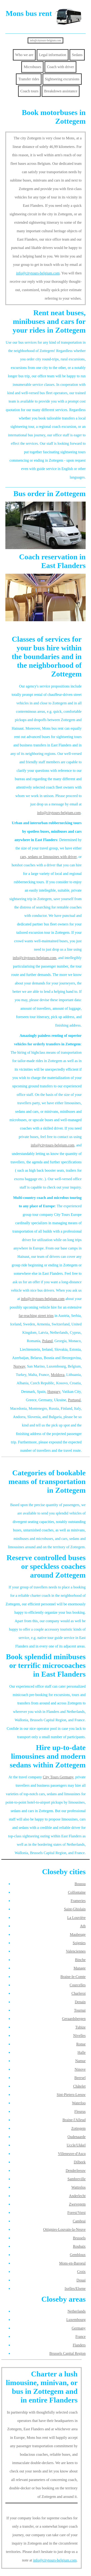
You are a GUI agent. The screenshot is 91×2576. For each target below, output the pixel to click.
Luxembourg (76, 2320)
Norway (19, 1366)
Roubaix (79, 2246)
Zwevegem (77, 2204)
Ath (83, 1926)
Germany (79, 2328)
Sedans (77, 55)
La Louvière (76, 1917)
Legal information (52, 55)
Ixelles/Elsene (75, 2288)
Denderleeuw (76, 2170)
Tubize (80, 2027)
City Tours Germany (58, 1777)
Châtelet (79, 2086)
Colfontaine (77, 1892)
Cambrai (79, 2221)
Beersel (80, 2078)
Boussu (80, 1884)
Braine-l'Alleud (74, 2120)
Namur (80, 2061)
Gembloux (78, 2255)
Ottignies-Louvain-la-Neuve (64, 2229)
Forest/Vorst (76, 2212)
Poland (47, 1341)
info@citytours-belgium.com (45, 40)
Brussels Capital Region (67, 2353)
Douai (81, 2280)
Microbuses (32, 67)
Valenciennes (76, 1951)
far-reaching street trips (36, 1316)
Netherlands (77, 2311)
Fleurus (80, 2111)
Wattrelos (78, 2187)
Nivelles (79, 2035)
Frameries (78, 1901)
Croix (81, 2271)
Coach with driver (60, 67)
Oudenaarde (77, 2137)
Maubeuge (78, 1934)
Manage (80, 1968)
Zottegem (78, 2128)
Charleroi (78, 1993)
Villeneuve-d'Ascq (72, 2154)
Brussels (79, 2238)
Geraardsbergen (74, 2019)
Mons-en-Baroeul (72, 2263)
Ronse (81, 2044)
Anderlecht (77, 2196)
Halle (82, 2052)
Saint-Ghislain (75, 1909)
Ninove (80, 2069)
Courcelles (78, 1985)
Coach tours (29, 91)
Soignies (79, 1943)
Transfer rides (28, 79)
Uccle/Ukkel (76, 2145)
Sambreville (77, 2179)
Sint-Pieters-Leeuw (71, 2094)
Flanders (79, 2345)
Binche (80, 1960)
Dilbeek (80, 2162)
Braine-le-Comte (73, 1977)
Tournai (80, 2010)
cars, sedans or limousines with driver (48, 857)
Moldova (58, 1375)
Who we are (24, 55)
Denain (80, 2002)
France (80, 2336)
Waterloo (79, 2103)
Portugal (74, 1400)
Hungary (53, 1391)
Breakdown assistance (60, 91)
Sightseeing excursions (62, 79)
